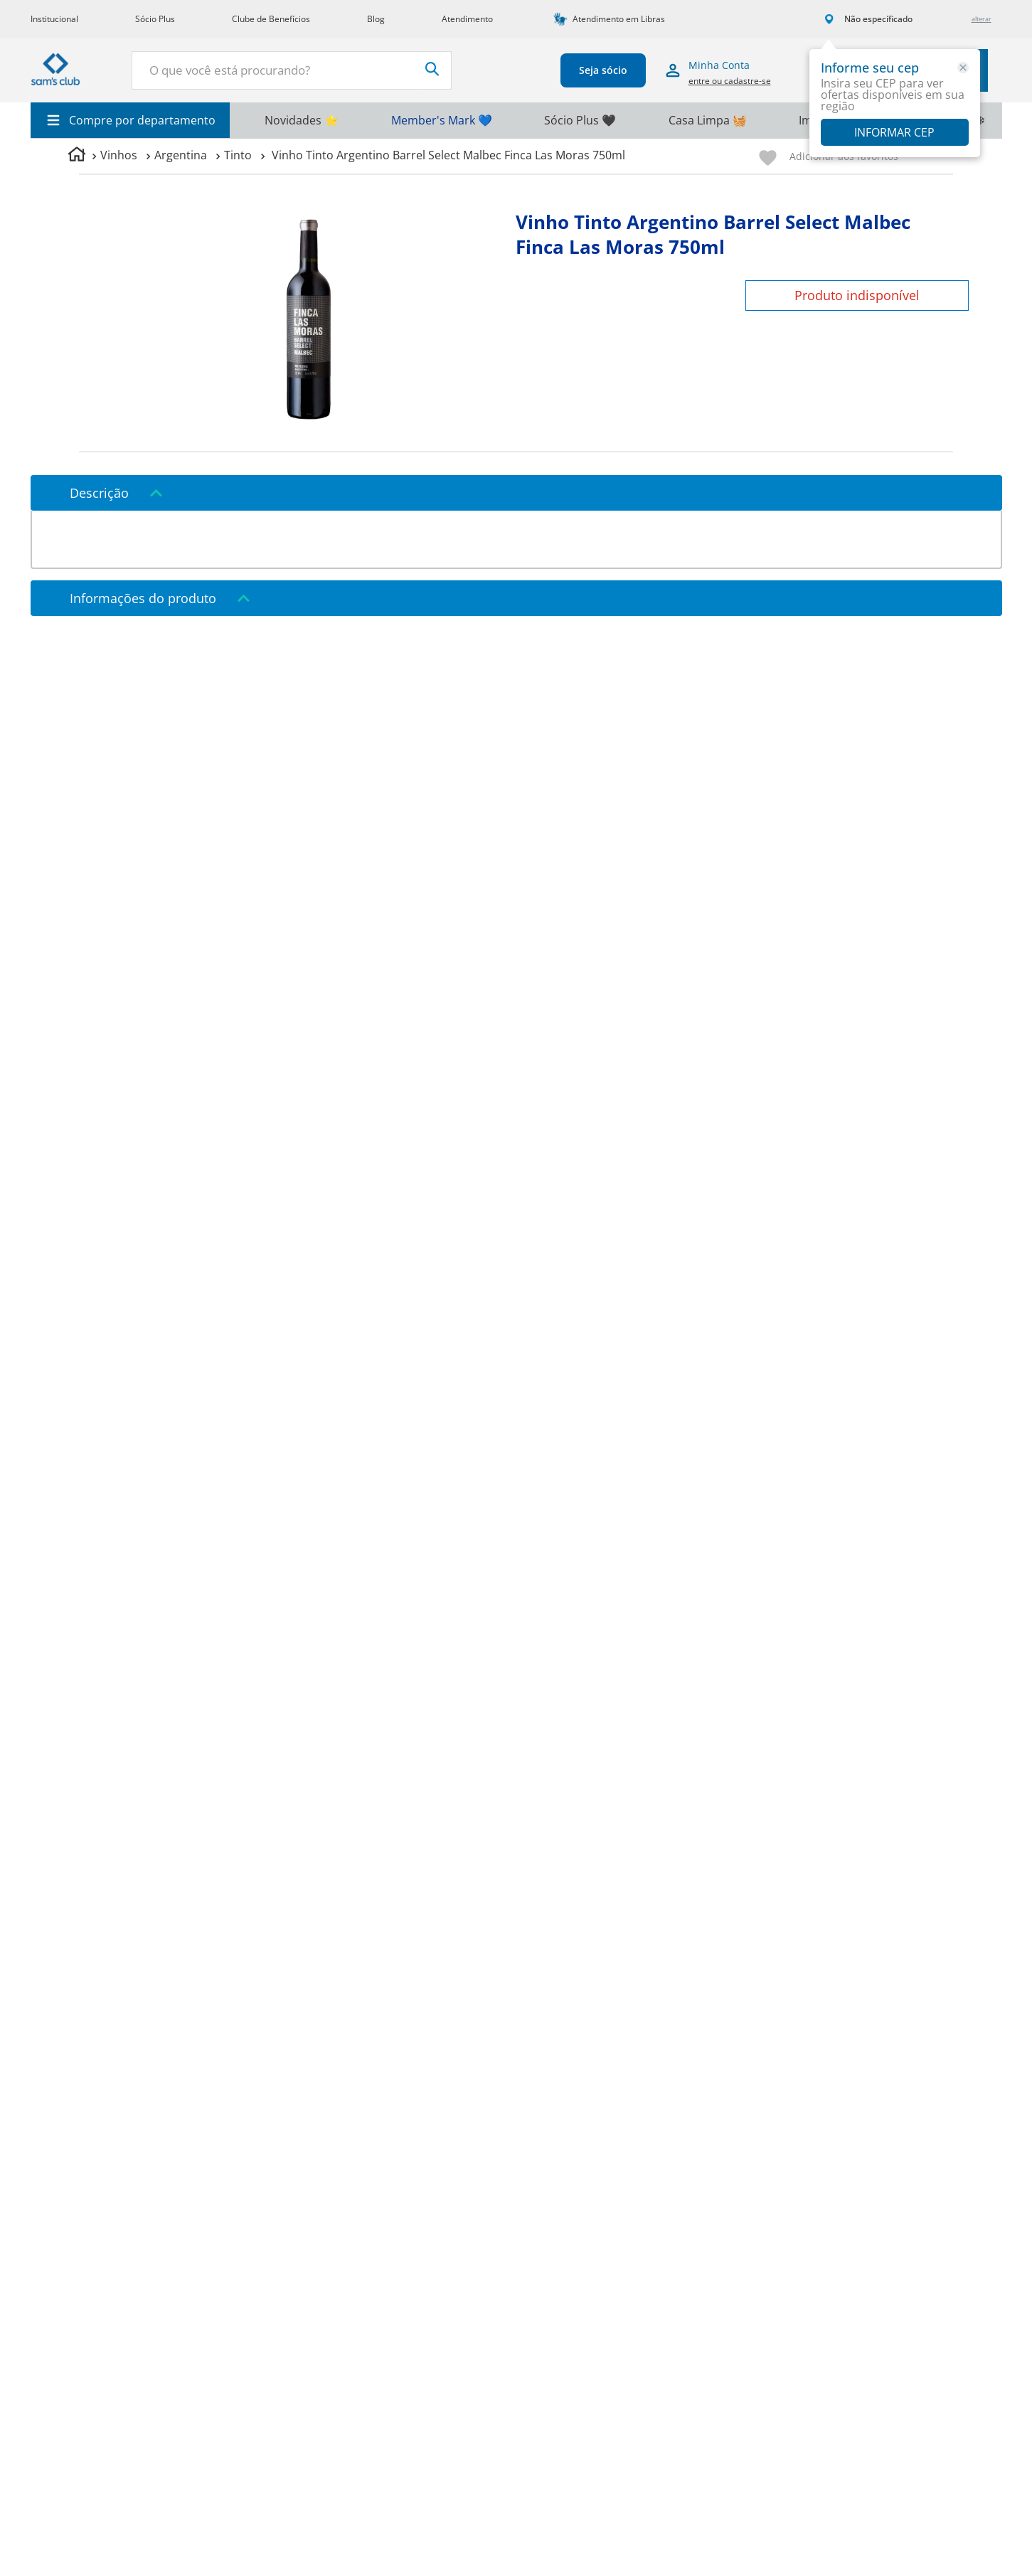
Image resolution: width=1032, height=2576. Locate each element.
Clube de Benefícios (271, 19)
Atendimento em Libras (619, 19)
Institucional (54, 19)
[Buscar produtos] (425, 69)
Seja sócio (599, 70)
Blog (376, 19)
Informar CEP (894, 132)
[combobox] (288, 70)
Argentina (180, 155)
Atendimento (467, 19)
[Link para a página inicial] (77, 156)
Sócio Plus (155, 19)
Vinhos (118, 155)
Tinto (238, 155)
